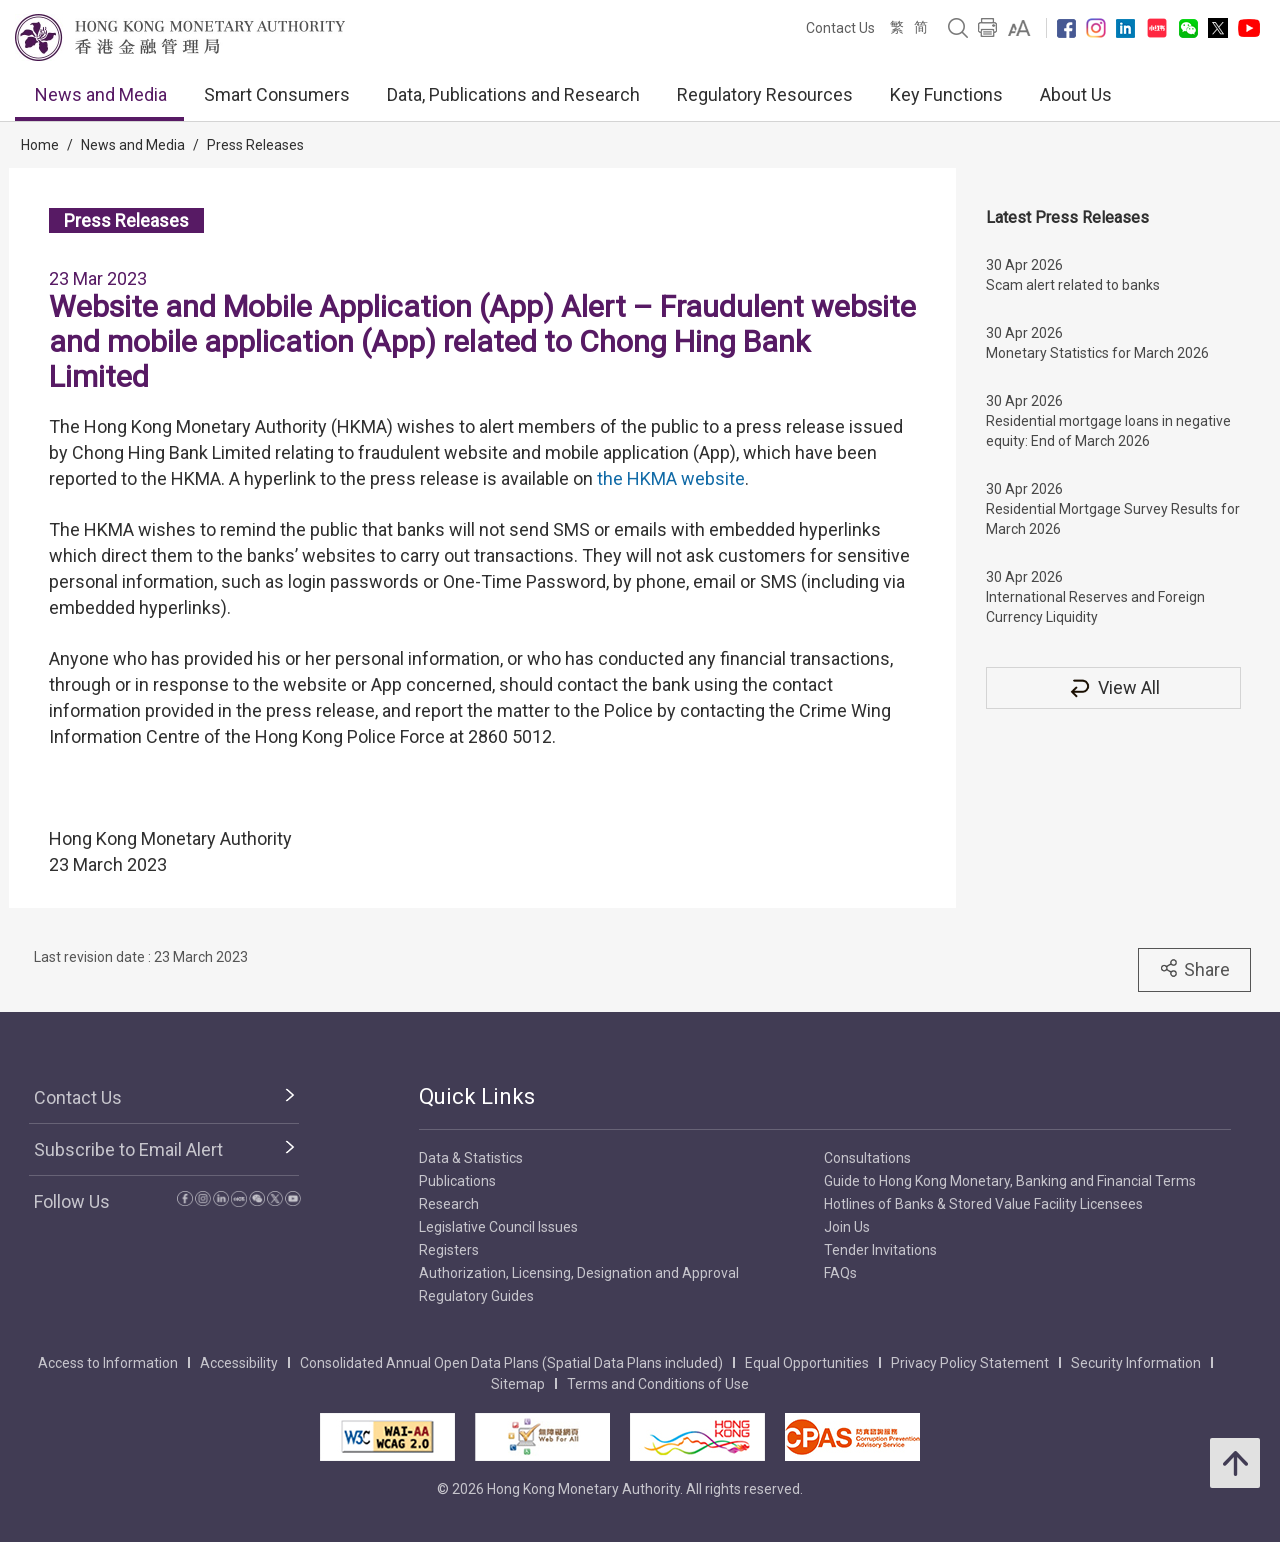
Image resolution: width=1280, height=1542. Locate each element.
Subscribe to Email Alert (128, 1149)
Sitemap (518, 1384)
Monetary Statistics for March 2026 (1097, 353)
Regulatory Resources (765, 94)
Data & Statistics (471, 1158)
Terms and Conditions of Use (658, 1384)
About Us (1076, 94)
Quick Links (477, 1096)
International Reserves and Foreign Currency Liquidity (1095, 607)
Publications (457, 1181)
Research (449, 1204)
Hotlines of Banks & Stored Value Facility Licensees (983, 1204)
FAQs (840, 1273)
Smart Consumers (277, 94)
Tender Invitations (880, 1250)
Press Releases (255, 145)
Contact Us (840, 28)
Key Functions (946, 94)
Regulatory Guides (476, 1296)
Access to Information (108, 1363)
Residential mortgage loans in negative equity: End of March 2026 (1108, 431)
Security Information (1136, 1363)
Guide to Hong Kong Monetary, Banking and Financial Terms (1010, 1181)
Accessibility (239, 1363)
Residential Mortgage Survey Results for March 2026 (1113, 519)
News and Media (101, 94)
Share (1194, 969)
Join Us (847, 1227)
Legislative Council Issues (498, 1227)
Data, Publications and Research (513, 94)
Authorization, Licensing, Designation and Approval (579, 1273)
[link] (1019, 28)
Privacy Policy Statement (970, 1363)
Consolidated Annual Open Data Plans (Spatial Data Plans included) (511, 1363)
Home (40, 145)
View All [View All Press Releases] (1114, 687)
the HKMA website (671, 478)
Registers (449, 1250)
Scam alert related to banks (1073, 285)
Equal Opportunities (807, 1363)
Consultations (867, 1158)
